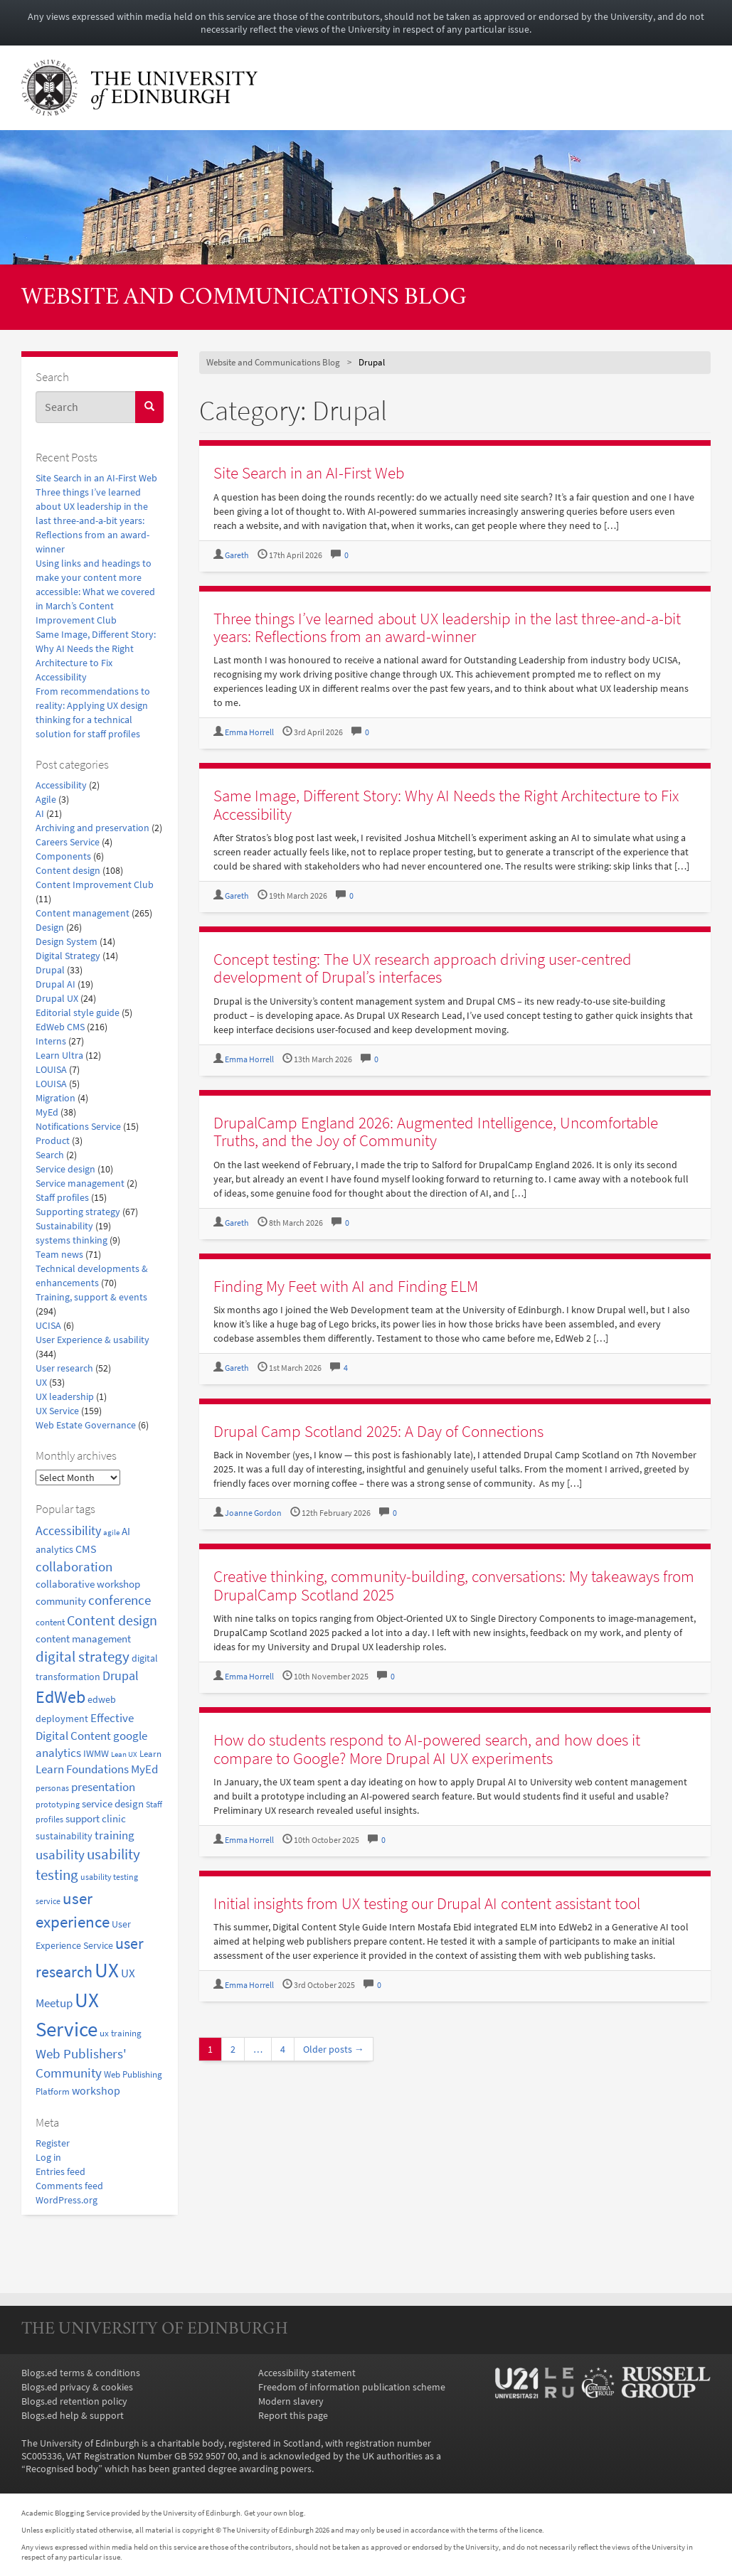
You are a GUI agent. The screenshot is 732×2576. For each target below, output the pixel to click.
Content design (68, 870)
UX (41, 1382)
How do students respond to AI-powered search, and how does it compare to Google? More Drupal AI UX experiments (426, 1748)
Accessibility (61, 785)
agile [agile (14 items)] (111, 1532)
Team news (59, 1254)
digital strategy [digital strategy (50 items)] (82, 1656)
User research (64, 1368)
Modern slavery (291, 2401)
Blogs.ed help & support (72, 2415)
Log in (48, 2157)
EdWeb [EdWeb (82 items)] (60, 1697)
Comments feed (69, 2185)
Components (63, 856)
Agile (46, 799)
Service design (65, 1169)
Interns (51, 1041)
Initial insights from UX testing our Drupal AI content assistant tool (426, 1903)
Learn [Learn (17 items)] (150, 1753)
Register (53, 2143)
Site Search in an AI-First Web (96, 477)
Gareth (237, 555)
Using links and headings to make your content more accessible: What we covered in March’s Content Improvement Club (95, 591)
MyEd (47, 1112)
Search (50, 1154)
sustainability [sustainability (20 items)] (64, 1836)
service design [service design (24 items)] (113, 1803)
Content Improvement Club (95, 884)
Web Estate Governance (86, 1424)
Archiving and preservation (92, 827)
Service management (80, 1183)
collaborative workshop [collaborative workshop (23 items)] (88, 1584)
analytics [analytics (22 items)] (54, 1549)
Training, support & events (91, 1296)
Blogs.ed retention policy (74, 2401)
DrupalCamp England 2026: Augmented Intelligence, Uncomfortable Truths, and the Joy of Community (435, 1131)
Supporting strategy (78, 1211)
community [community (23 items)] (61, 1601)
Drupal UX (57, 998)
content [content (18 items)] (50, 1622)
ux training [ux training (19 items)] (121, 2033)
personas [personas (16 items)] (52, 1788)
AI (40, 813)
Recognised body (62, 2468)
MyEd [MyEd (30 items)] (144, 1769)
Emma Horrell (249, 732)
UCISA (48, 1325)
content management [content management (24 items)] (83, 1638)
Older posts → (333, 2049)
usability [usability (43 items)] (60, 1854)
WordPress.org (66, 2199)
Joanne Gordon (253, 1512)
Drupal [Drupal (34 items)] (120, 1676)
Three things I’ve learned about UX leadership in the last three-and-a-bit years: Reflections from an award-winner (92, 520)
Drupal (50, 969)
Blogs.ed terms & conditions (80, 2372)
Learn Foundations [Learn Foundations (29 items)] (82, 1769)
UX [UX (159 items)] (107, 1970)
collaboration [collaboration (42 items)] (74, 1566)
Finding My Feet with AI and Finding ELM (345, 1286)
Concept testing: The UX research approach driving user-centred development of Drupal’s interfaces (422, 967)
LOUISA (51, 1069)
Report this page (293, 2415)
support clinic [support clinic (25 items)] (95, 1818)
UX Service (57, 1410)
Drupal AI (55, 984)
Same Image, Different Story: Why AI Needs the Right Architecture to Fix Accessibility (446, 804)
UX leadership (65, 1396)
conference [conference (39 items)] (119, 1600)
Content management (82, 913)
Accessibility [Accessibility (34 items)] (68, 1531)
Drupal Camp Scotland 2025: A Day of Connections (378, 1431)
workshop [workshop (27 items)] (96, 2090)
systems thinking (71, 1240)
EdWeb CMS (60, 1026)
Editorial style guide (78, 1012)
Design (50, 927)
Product (53, 1140)
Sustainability (64, 1225)
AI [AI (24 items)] (126, 1531)
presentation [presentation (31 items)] (103, 1787)
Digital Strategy (68, 955)
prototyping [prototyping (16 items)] (58, 1804)
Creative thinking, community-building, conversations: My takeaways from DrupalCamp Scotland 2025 (453, 1585)
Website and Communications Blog (244, 298)
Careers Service (68, 841)
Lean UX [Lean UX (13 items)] (124, 1754)
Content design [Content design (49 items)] (112, 1620)
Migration (55, 1097)
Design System (66, 941)
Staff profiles (62, 1197)
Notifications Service (78, 1126)
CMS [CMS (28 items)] (86, 1548)
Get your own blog (274, 2513)
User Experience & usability (92, 1339)
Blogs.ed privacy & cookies (77, 2386)
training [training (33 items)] (114, 1835)
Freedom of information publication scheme (351, 2386)
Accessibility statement (307, 2372)
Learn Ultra (59, 1055)
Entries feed (60, 2171)
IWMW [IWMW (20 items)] (96, 1754)
